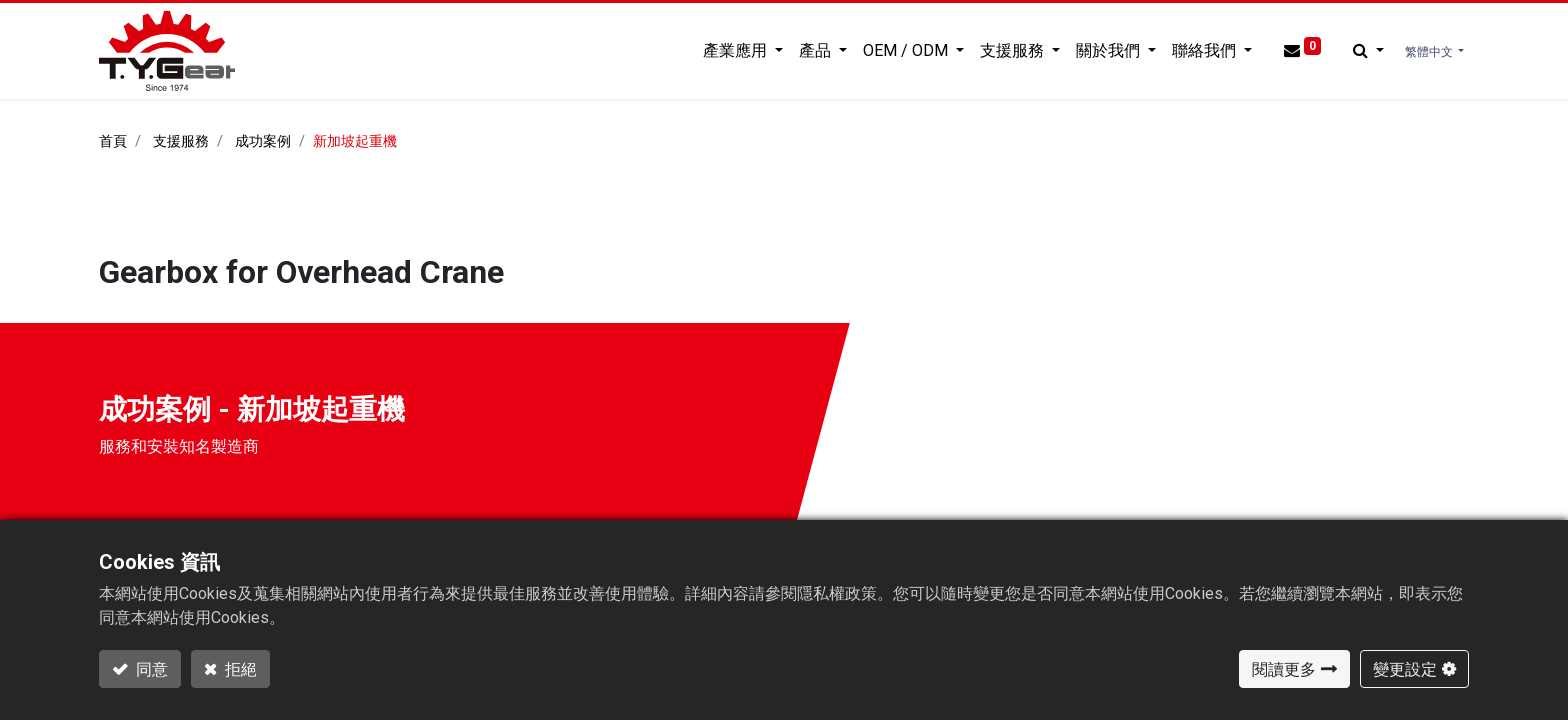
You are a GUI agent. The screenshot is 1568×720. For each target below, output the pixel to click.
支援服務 (181, 141)
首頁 (113, 141)
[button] (1368, 51)
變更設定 (1405, 669)
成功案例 (263, 141)
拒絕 (239, 669)
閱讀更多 (1284, 669)
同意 (150, 669)
